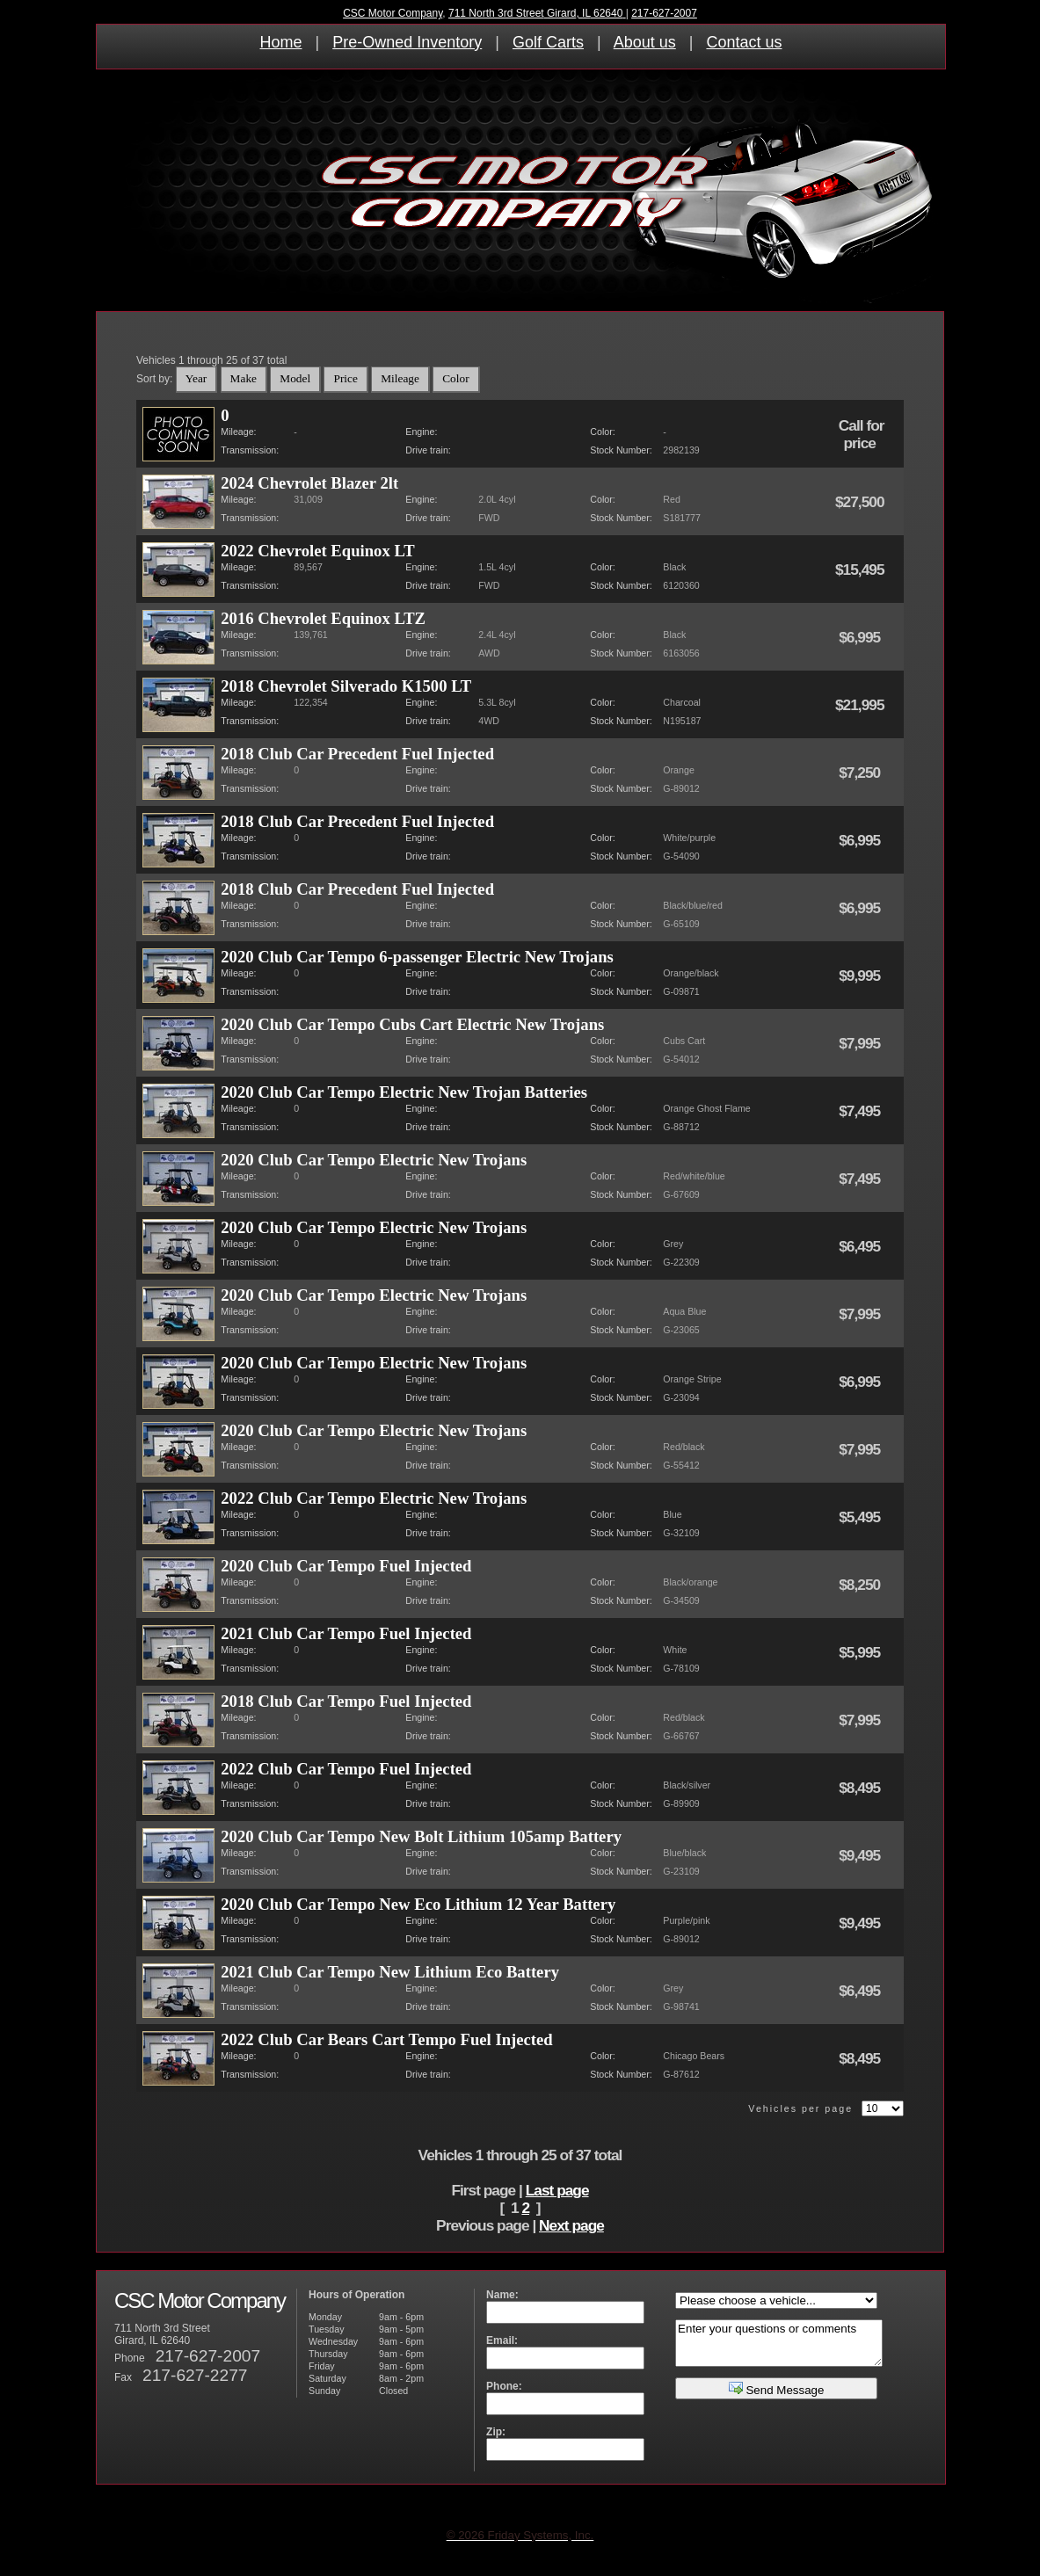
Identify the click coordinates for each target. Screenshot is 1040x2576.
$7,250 (861, 772)
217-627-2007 (664, 13)
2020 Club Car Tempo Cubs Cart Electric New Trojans (412, 1024)
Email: (502, 2340)
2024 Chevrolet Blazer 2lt (309, 483)
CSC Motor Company (392, 13)
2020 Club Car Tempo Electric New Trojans (374, 1159)
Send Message (777, 2388)
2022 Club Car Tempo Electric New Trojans (374, 1498)
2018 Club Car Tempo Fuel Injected (346, 1701)
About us (645, 42)
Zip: (495, 2432)
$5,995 (861, 1652)
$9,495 (861, 1855)
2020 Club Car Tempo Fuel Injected (346, 1565)
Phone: (504, 2386)
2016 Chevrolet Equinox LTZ (323, 618)
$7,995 (861, 1043)
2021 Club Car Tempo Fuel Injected (346, 1633)
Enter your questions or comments (779, 2343)
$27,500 (861, 502)
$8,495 (861, 1787)
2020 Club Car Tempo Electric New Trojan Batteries (404, 1092)
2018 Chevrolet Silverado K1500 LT (346, 686)
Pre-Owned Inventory (407, 42)
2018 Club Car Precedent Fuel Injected (357, 753)
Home (281, 42)
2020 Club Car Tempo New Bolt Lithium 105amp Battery (421, 1836)
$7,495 (861, 1111)
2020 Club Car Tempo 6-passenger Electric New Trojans (417, 956)
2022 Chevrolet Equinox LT (317, 550)
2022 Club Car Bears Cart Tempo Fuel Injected (386, 2039)
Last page (557, 2190)
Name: (502, 2295)
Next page (571, 2225)
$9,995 (861, 975)
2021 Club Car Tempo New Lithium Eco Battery (390, 1972)
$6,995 (861, 637)
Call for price (861, 434)
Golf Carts (548, 42)
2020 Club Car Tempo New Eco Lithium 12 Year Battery (418, 1904)
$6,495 (861, 1246)
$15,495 (861, 569)
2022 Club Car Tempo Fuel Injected (346, 1769)
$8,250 (861, 1584)
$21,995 (861, 705)
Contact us (744, 42)
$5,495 (861, 1517)
